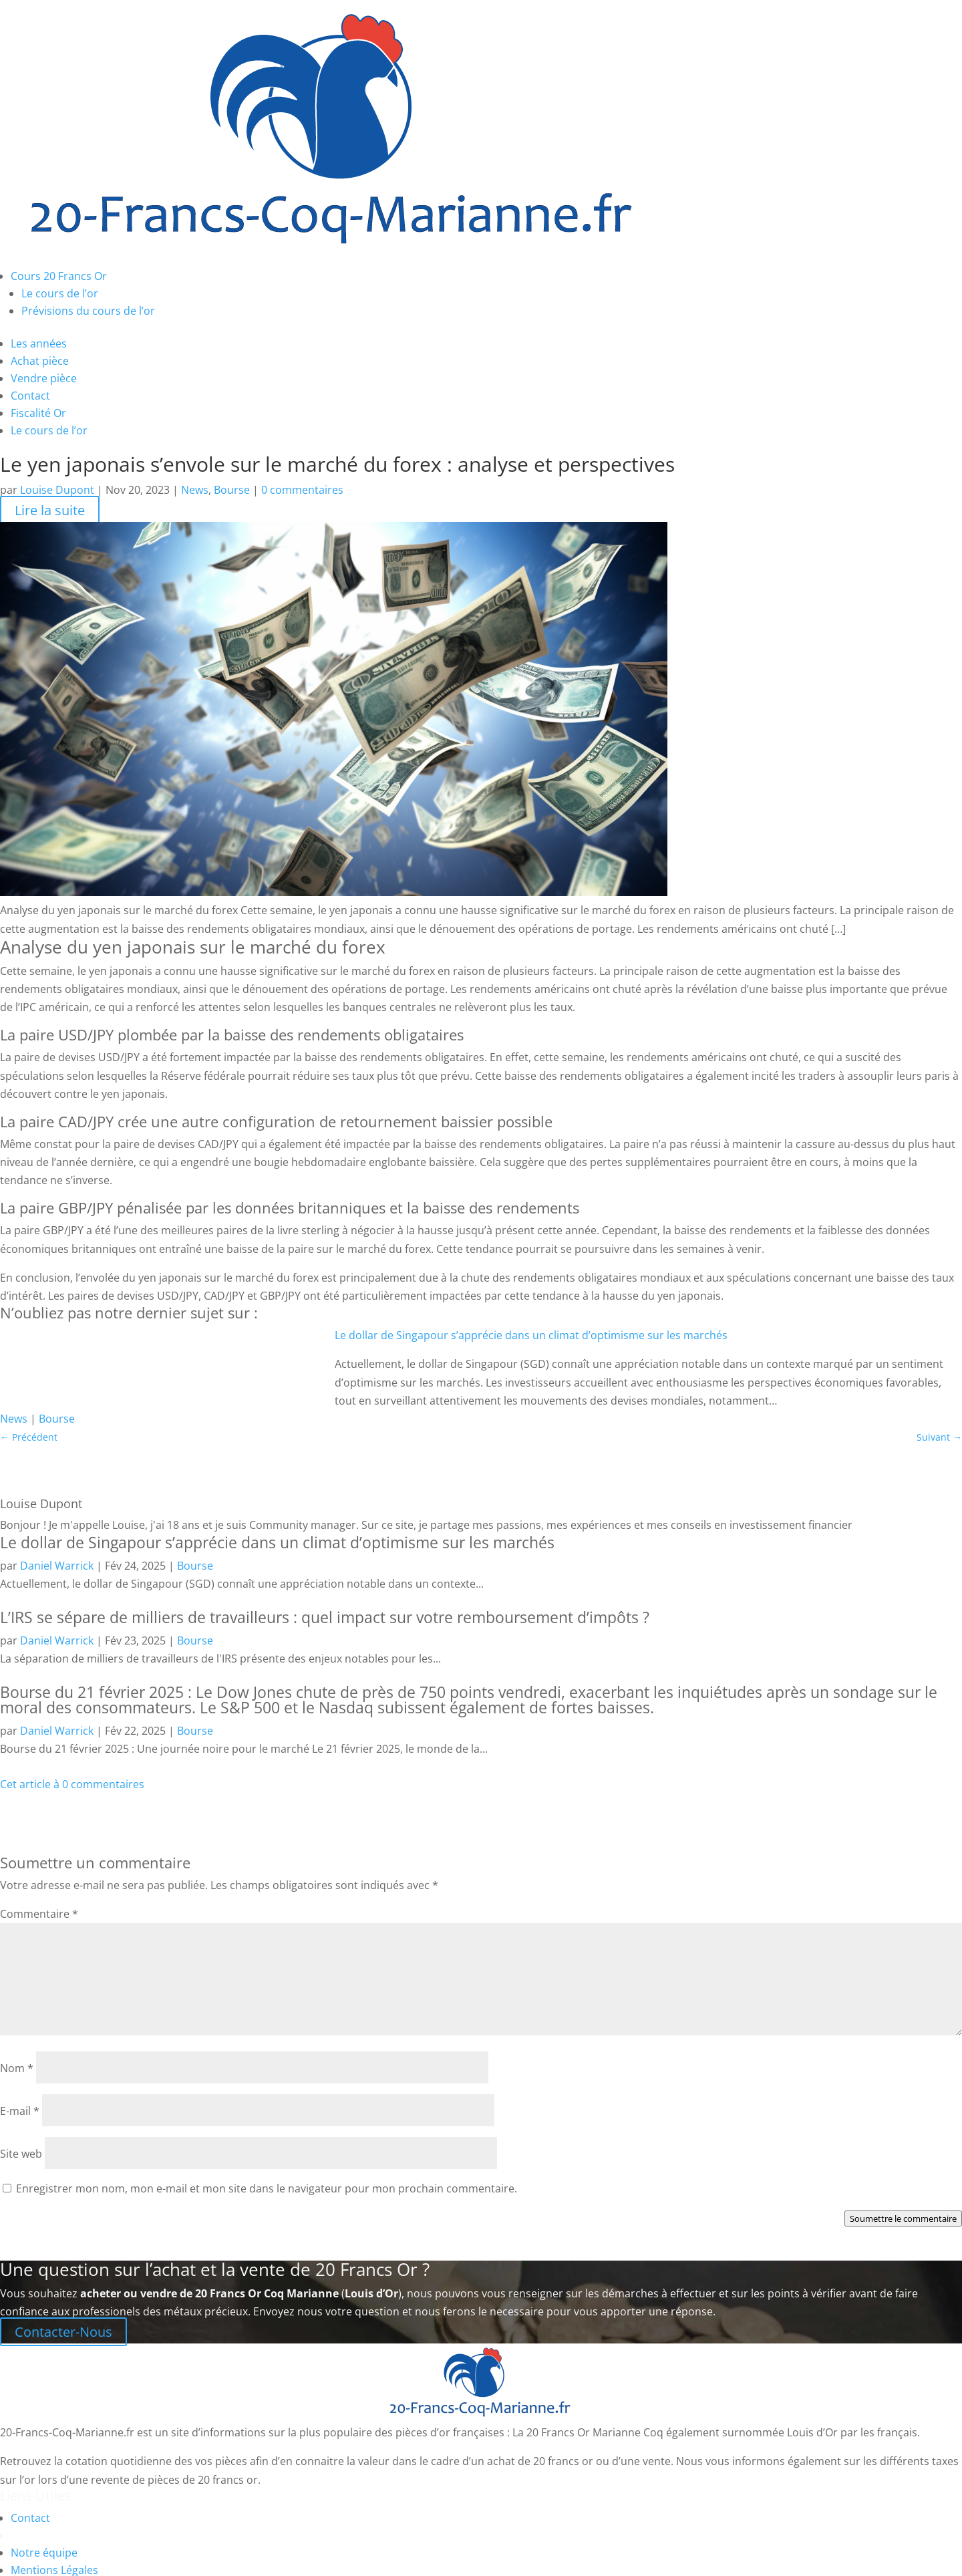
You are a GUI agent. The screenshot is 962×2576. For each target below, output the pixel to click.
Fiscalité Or (38, 413)
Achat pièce (40, 360)
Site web (21, 2153)
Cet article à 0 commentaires (72, 1784)
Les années (39, 343)
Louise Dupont (57, 489)
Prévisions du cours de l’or (88, 310)
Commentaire (39, 1913)
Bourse (232, 489)
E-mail (19, 2111)
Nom (16, 2068)
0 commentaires (302, 489)
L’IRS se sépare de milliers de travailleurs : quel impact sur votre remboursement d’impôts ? (324, 1617)
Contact (30, 395)
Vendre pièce (44, 378)
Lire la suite (50, 510)
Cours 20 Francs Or (59, 276)
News (194, 489)
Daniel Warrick (57, 1565)
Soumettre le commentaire (903, 2218)
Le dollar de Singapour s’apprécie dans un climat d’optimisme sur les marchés (531, 1335)
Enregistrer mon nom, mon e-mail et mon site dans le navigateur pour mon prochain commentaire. (266, 2188)
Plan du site (40, 2535)
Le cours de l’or (59, 293)
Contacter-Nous (63, 2332)
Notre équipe (44, 2552)
